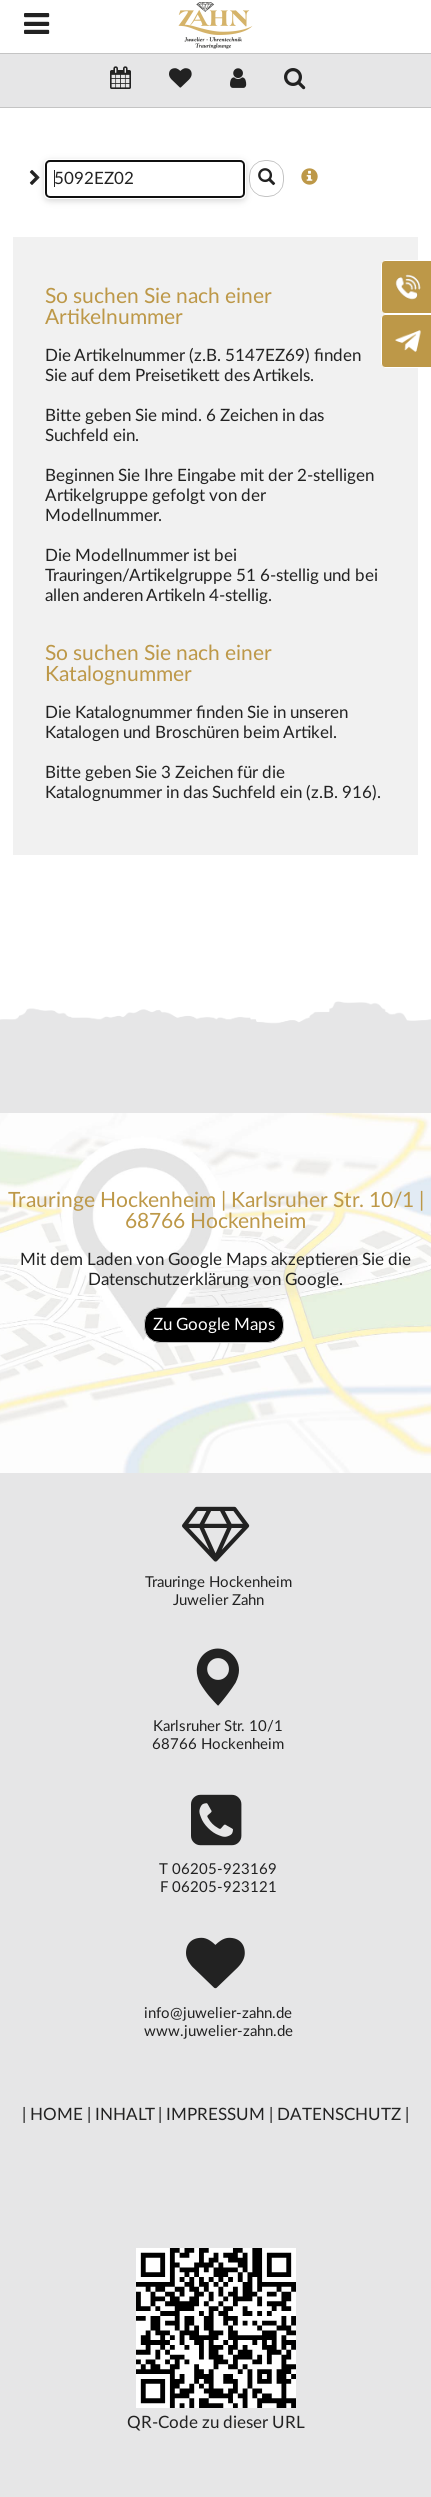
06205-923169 (224, 1869)
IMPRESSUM (215, 2114)
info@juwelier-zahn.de (218, 2013)
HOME (56, 2114)
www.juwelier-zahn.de (218, 2031)
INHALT (124, 2114)
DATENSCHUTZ (339, 2114)
